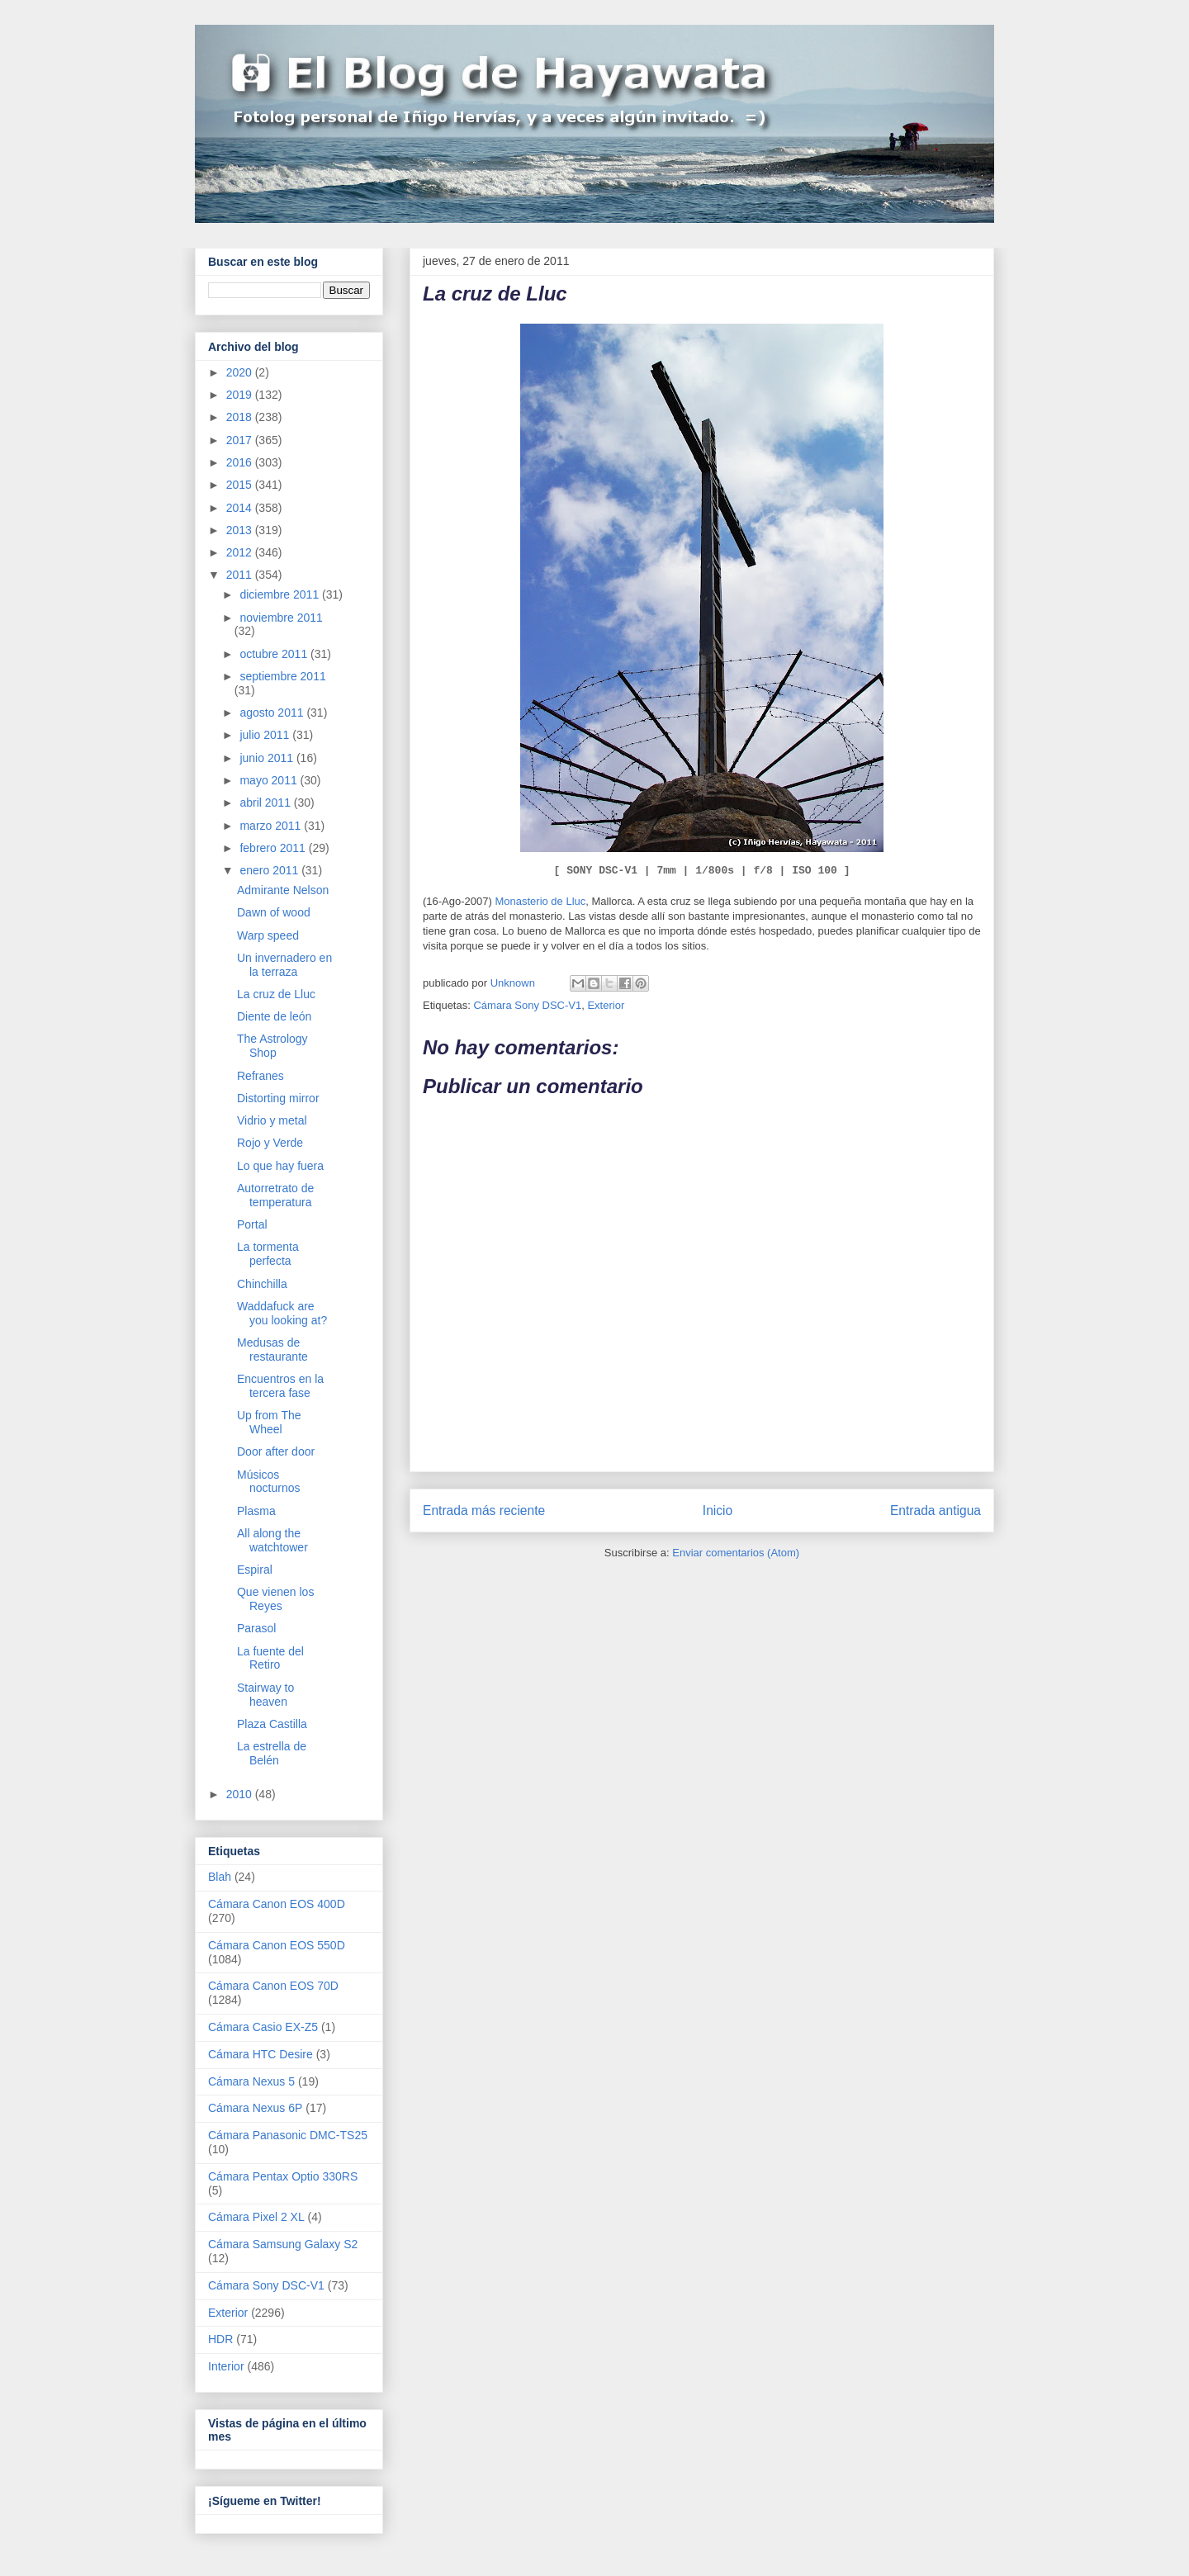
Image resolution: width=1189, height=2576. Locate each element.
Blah (219, 1876)
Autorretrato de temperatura (275, 1195)
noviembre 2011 (280, 617)
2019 (240, 394)
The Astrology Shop (272, 1045)
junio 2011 (267, 758)
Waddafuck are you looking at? (282, 1313)
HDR (220, 2339)
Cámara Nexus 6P (255, 2107)
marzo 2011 (271, 825)
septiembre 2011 (282, 676)
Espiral (254, 1569)
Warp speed (268, 935)
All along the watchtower (272, 1540)
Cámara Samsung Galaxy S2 (283, 2244)
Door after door (276, 1451)
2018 (240, 417)
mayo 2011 (269, 780)
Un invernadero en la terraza (284, 964)
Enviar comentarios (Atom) (735, 1552)
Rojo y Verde (270, 1142)
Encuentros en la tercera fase (280, 1385)
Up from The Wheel (269, 1422)
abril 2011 (266, 802)
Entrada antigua (935, 1510)
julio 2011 (265, 734)
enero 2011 (270, 870)
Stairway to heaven (265, 1694)
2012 (240, 552)
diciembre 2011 (280, 594)
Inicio (717, 1510)
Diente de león (274, 1016)
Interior (226, 2366)
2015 (240, 484)
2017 (240, 440)
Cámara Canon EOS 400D (276, 1904)
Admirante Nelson (283, 890)
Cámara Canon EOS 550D (276, 1945)
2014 (240, 507)
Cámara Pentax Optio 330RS (283, 2176)
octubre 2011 (274, 654)
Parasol (256, 1628)
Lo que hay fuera (280, 1165)
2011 (240, 574)
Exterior (605, 1005)
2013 (240, 530)
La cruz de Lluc (276, 994)
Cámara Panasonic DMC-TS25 (287, 2135)
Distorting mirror (278, 1098)
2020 (240, 372)
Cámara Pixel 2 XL (256, 2216)
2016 (240, 462)
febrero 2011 (273, 848)
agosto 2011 (272, 712)
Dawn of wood (273, 912)
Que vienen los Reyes (275, 1598)
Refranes (260, 1075)
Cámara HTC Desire (260, 2054)
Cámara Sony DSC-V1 (527, 1005)
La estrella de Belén (271, 1753)
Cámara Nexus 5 (251, 2081)
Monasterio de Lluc (540, 901)
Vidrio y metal (272, 1120)
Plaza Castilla (272, 1724)
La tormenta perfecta (268, 1253)
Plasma (256, 1511)
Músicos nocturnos (268, 1481)
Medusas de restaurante (272, 1349)
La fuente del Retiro (270, 1658)
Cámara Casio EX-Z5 (263, 2027)
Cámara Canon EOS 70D (273, 1985)
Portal (252, 1224)
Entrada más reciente (484, 1510)
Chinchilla (262, 1283)
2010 (240, 1794)
